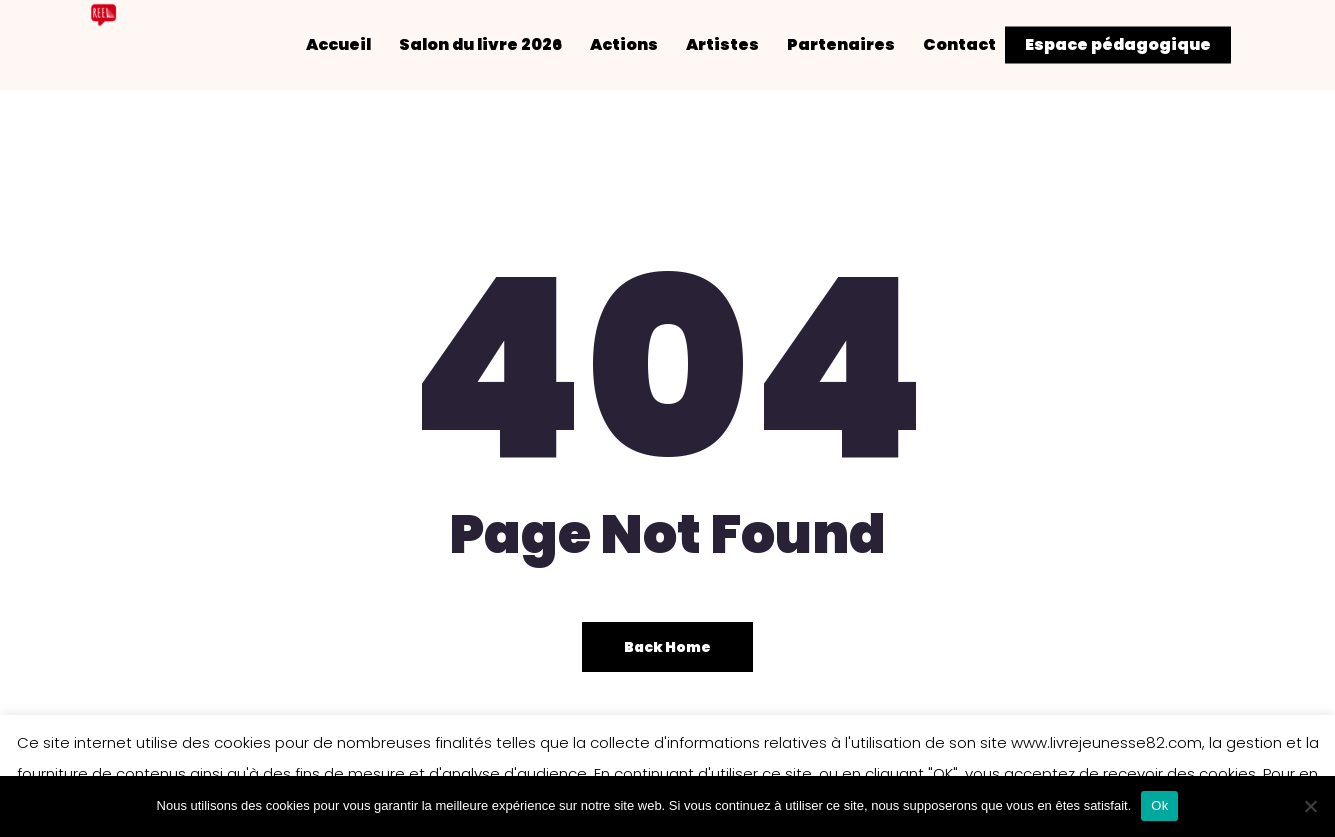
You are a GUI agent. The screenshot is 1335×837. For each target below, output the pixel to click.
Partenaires (858, 45)
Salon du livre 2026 (497, 45)
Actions (641, 45)
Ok (1159, 805)
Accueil (355, 45)
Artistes (739, 45)
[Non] (1310, 806)
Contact (976, 45)
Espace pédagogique (1118, 45)
